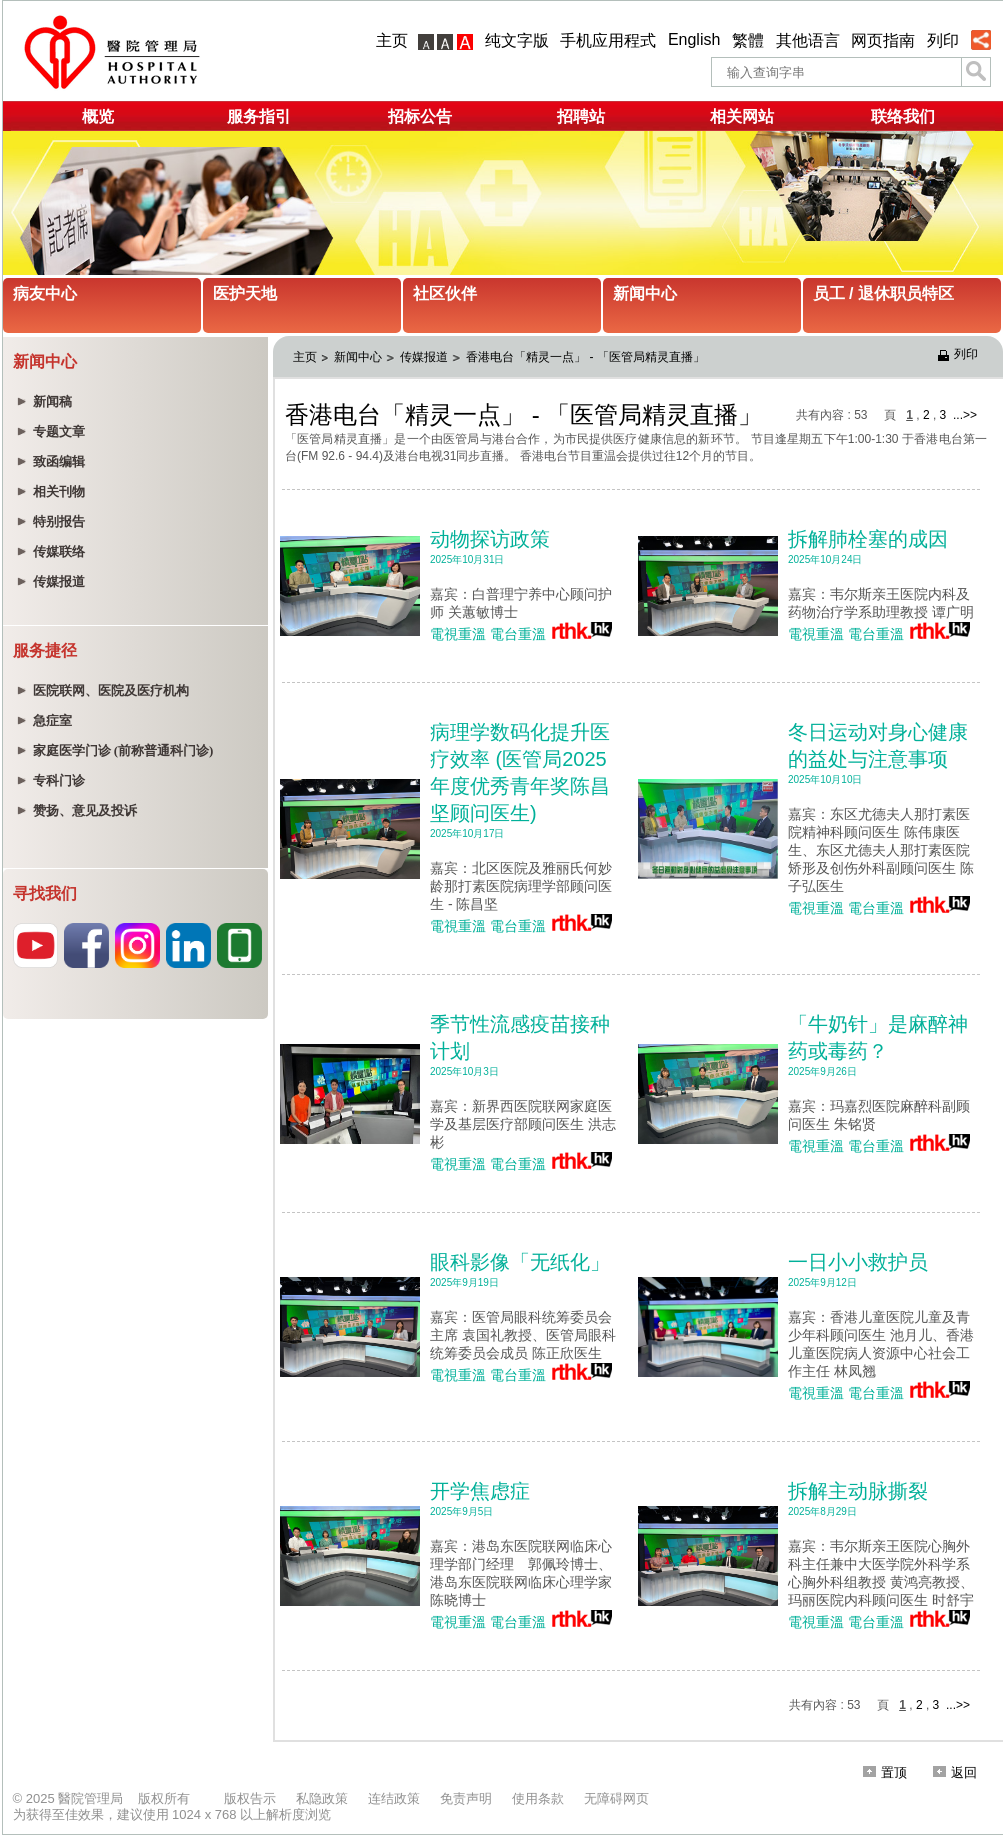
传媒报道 (424, 357)
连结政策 (394, 1798)
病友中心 (45, 293)
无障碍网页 (616, 1798)
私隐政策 (322, 1798)
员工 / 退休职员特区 (883, 293)
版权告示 (250, 1798)
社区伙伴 (445, 293)
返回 (955, 1772)
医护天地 (245, 293)
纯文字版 (517, 40)
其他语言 (808, 40)
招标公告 (420, 116)
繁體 (748, 40)
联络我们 (903, 116)
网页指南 (883, 40)
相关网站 (742, 116)
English (694, 39)
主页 (392, 40)
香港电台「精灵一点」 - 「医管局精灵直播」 (585, 357)
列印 (943, 40)
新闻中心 (645, 293)
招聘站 (581, 116)
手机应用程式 (608, 40)
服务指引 (259, 116)
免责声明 (466, 1798)
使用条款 (538, 1798)
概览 (98, 116)
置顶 (885, 1772)
